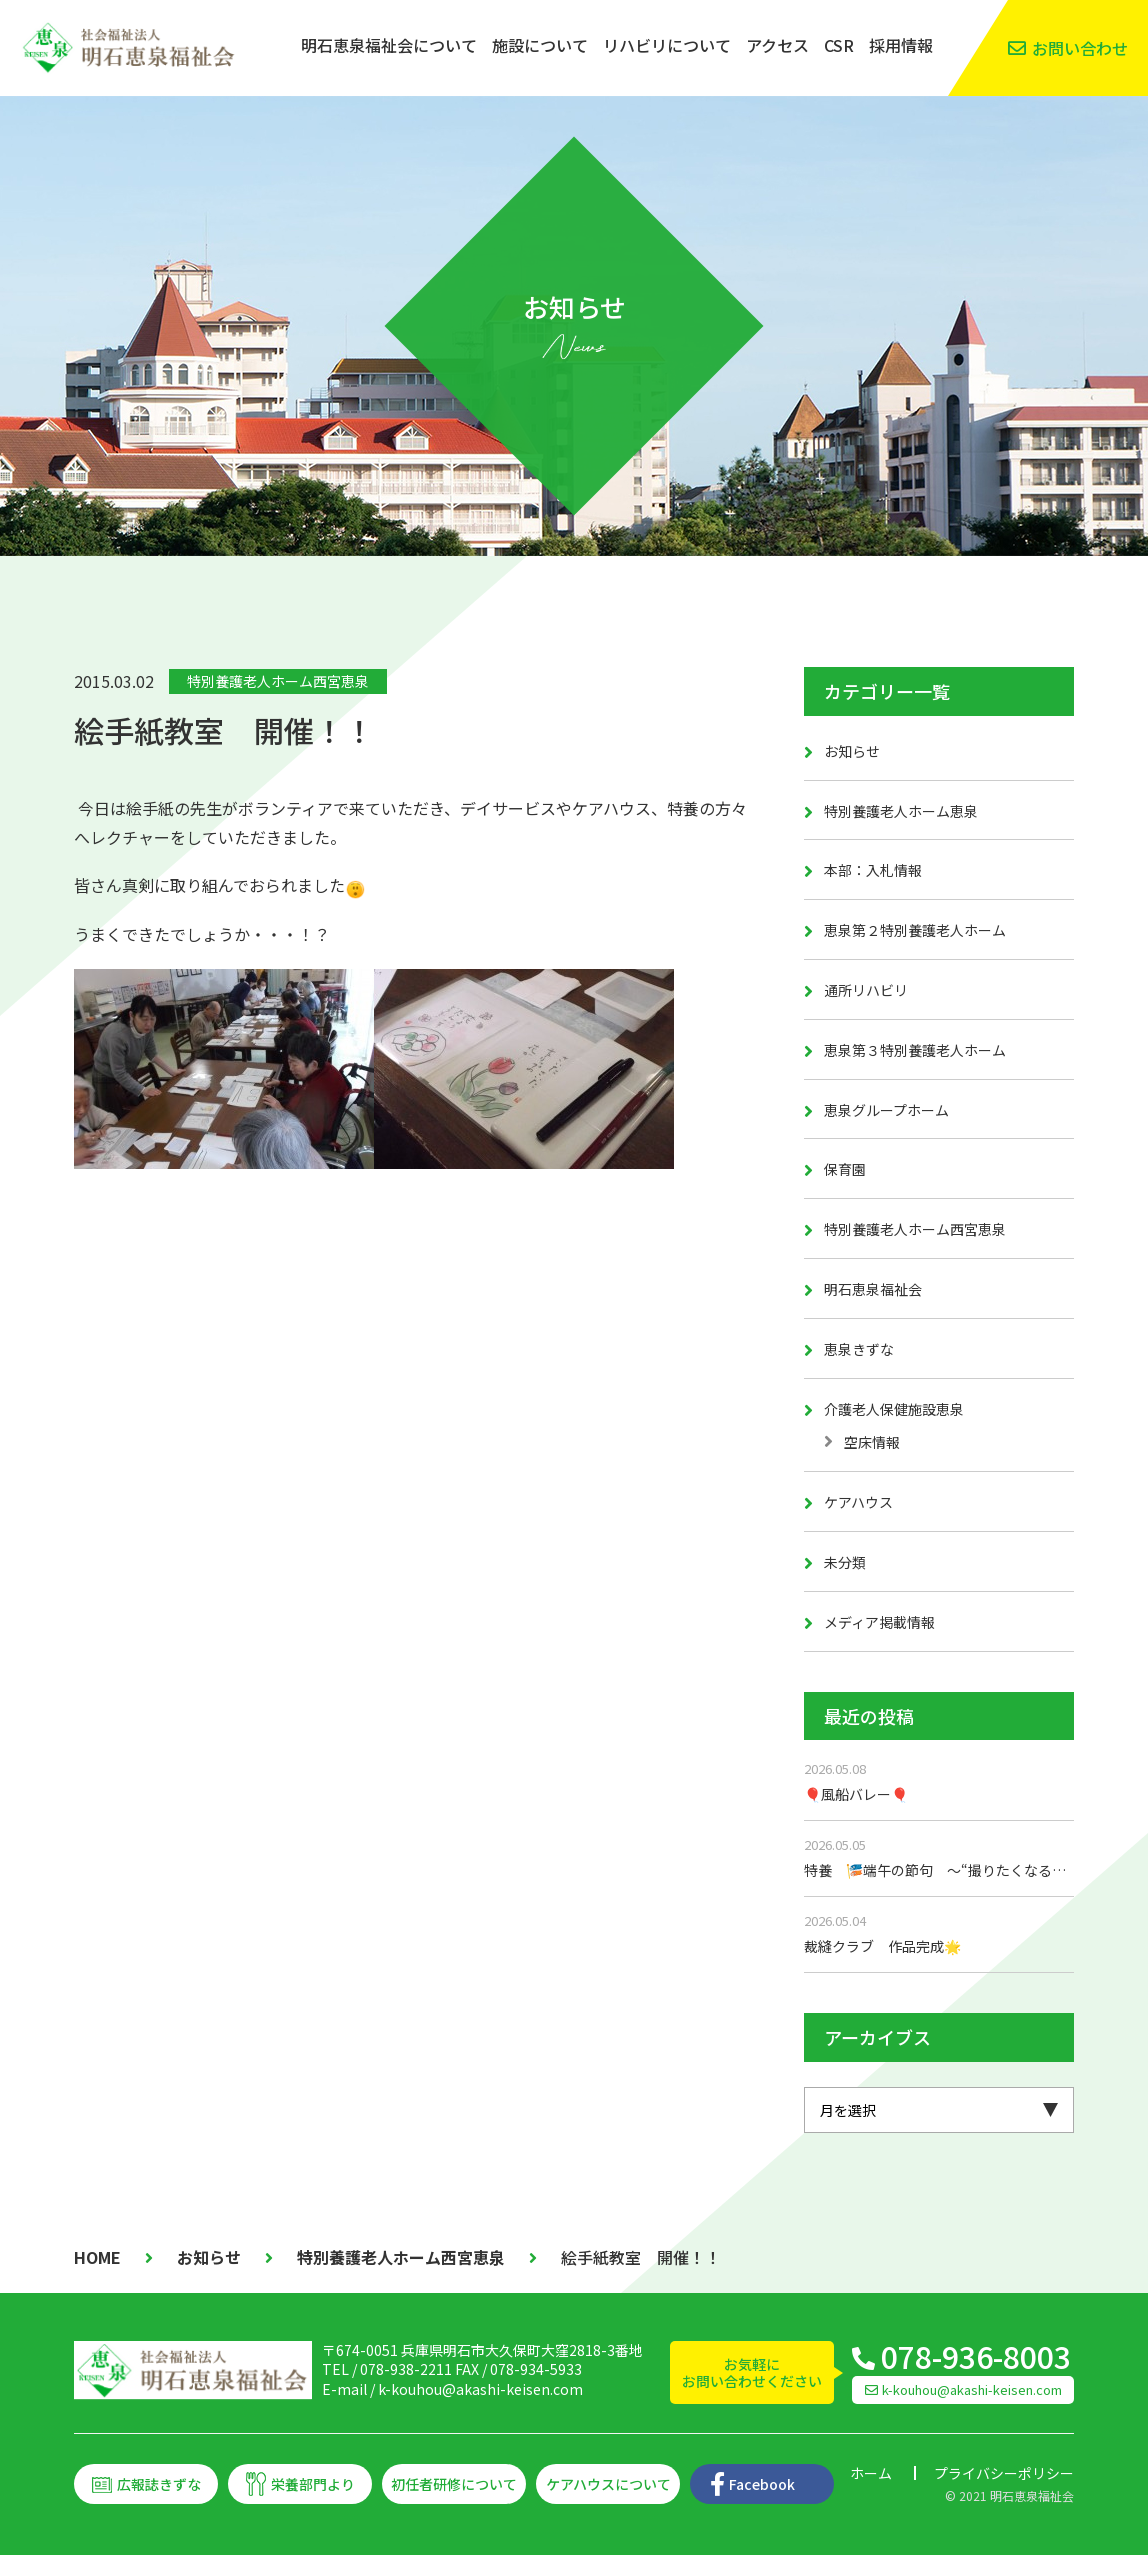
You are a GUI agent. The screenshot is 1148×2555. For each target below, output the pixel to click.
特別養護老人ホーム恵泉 (901, 811)
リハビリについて (667, 45)
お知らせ (852, 751)
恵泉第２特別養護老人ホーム (915, 930)
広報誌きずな (159, 2484)
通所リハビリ (866, 990)
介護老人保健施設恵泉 (894, 1409)
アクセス (777, 45)
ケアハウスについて (608, 2484)
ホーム (871, 2473)
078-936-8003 (976, 2356)
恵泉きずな (859, 1349)
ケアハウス (858, 1502)
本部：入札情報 (873, 870)
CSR (839, 45)
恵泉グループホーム (886, 1110)
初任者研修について (454, 2484)
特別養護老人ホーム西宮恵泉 (278, 681)
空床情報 (872, 1442)
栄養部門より (313, 2484)
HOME (97, 2257)
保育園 (845, 1169)
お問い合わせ (1080, 48)
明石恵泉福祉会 (873, 1289)
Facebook (762, 2484)
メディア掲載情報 (879, 1622)
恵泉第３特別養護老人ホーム (915, 1050)
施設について (540, 45)
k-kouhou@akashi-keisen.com (480, 2389)
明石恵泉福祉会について (389, 45)
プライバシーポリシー (1004, 2473)
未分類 (845, 1562)
